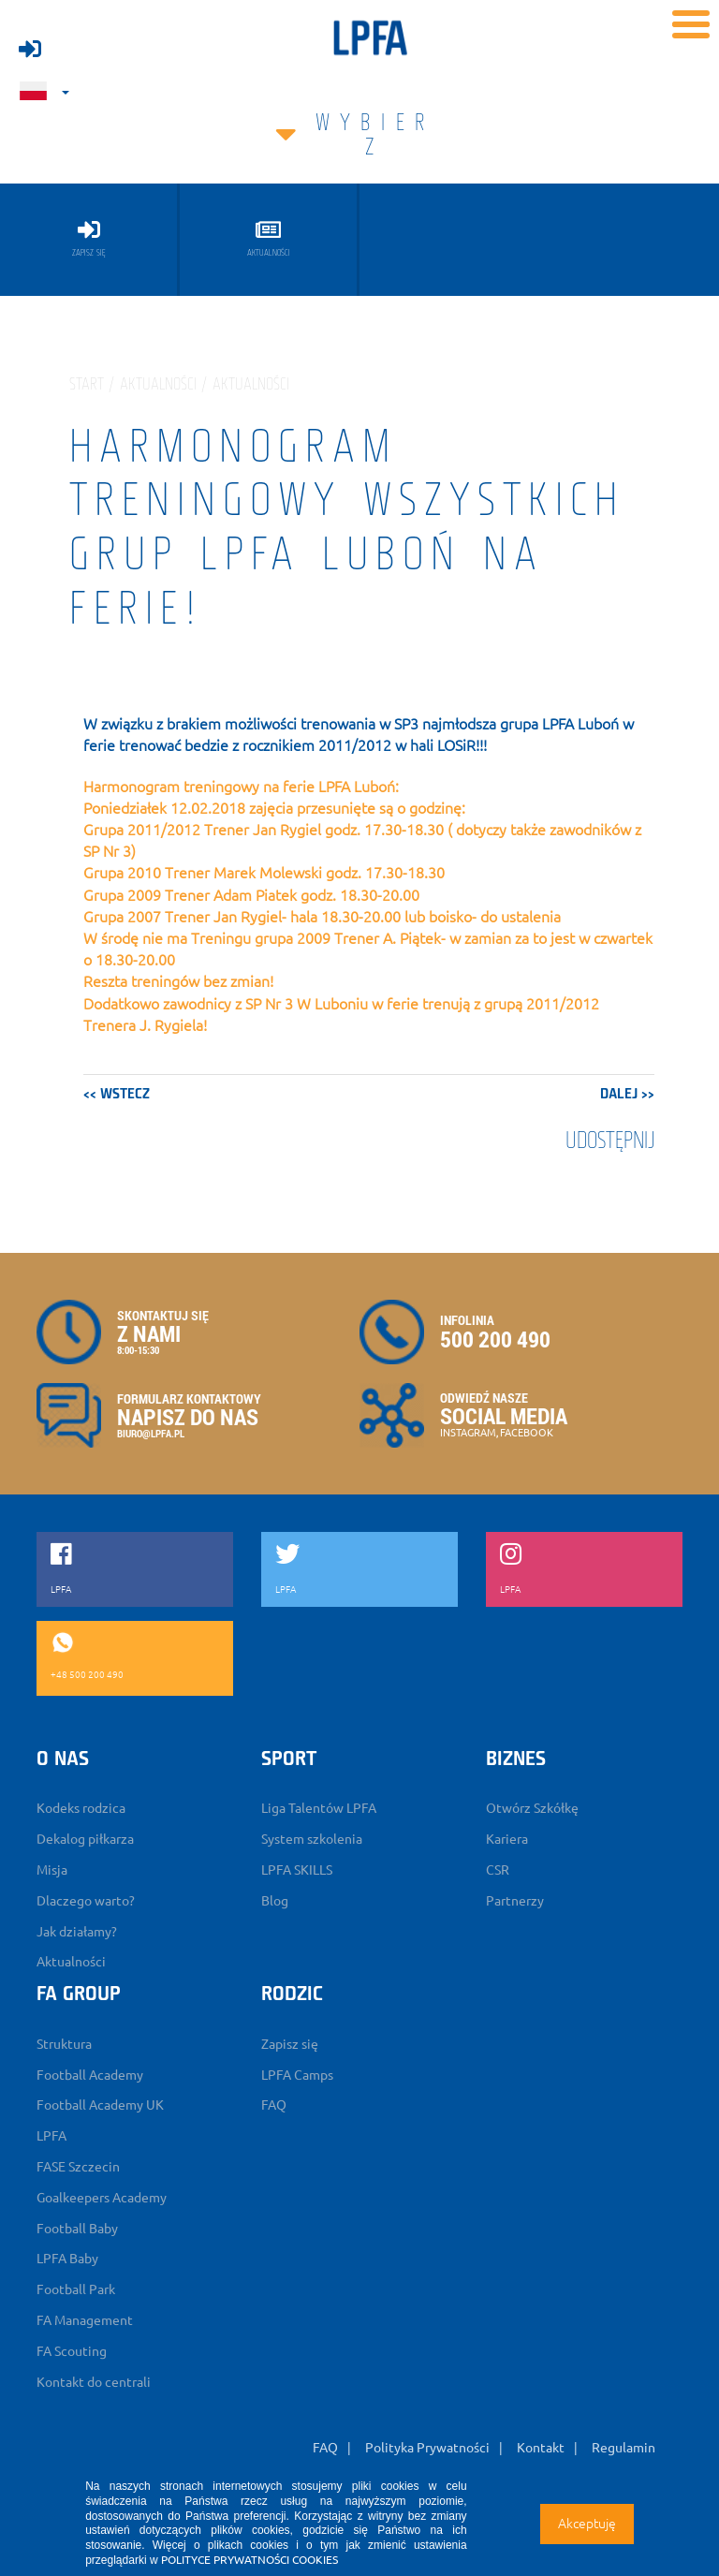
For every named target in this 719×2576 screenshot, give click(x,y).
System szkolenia (311, 1839)
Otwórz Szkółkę (532, 1808)
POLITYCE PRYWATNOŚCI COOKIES (249, 2560)
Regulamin (623, 2447)
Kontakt (541, 2447)
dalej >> (627, 1094)
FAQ (273, 2105)
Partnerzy (515, 1900)
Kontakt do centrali (94, 2382)
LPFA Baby (67, 2258)
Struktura (64, 2044)
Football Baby (77, 2228)
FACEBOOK (526, 1432)
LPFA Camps (297, 2075)
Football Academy (90, 2075)
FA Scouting (72, 2351)
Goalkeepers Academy (102, 2197)
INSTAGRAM (468, 1432)
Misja (52, 1869)
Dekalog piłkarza (85, 1839)
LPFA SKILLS (296, 1869)
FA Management (85, 2320)
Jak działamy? (77, 1931)
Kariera (507, 1839)
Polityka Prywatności (427, 2447)
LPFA (51, 2135)
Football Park (76, 2289)
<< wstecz (116, 1094)
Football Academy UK (100, 2105)
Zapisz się (289, 2044)
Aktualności (71, 1961)
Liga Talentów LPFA (318, 1808)
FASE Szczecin (78, 2166)
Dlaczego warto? (86, 1900)
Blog (274, 1900)
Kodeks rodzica (81, 1808)
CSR (497, 1869)
